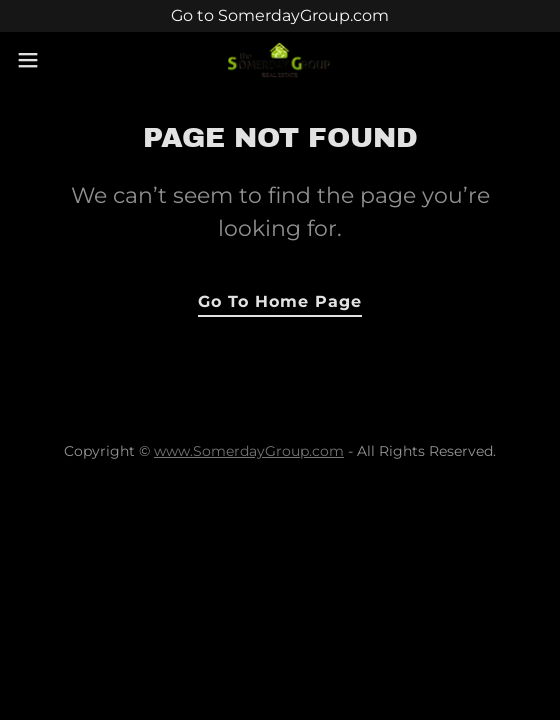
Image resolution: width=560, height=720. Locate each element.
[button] (49, 60)
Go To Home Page (280, 301)
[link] (280, 60)
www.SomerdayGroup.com (249, 451)
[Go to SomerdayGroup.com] (280, 16)
